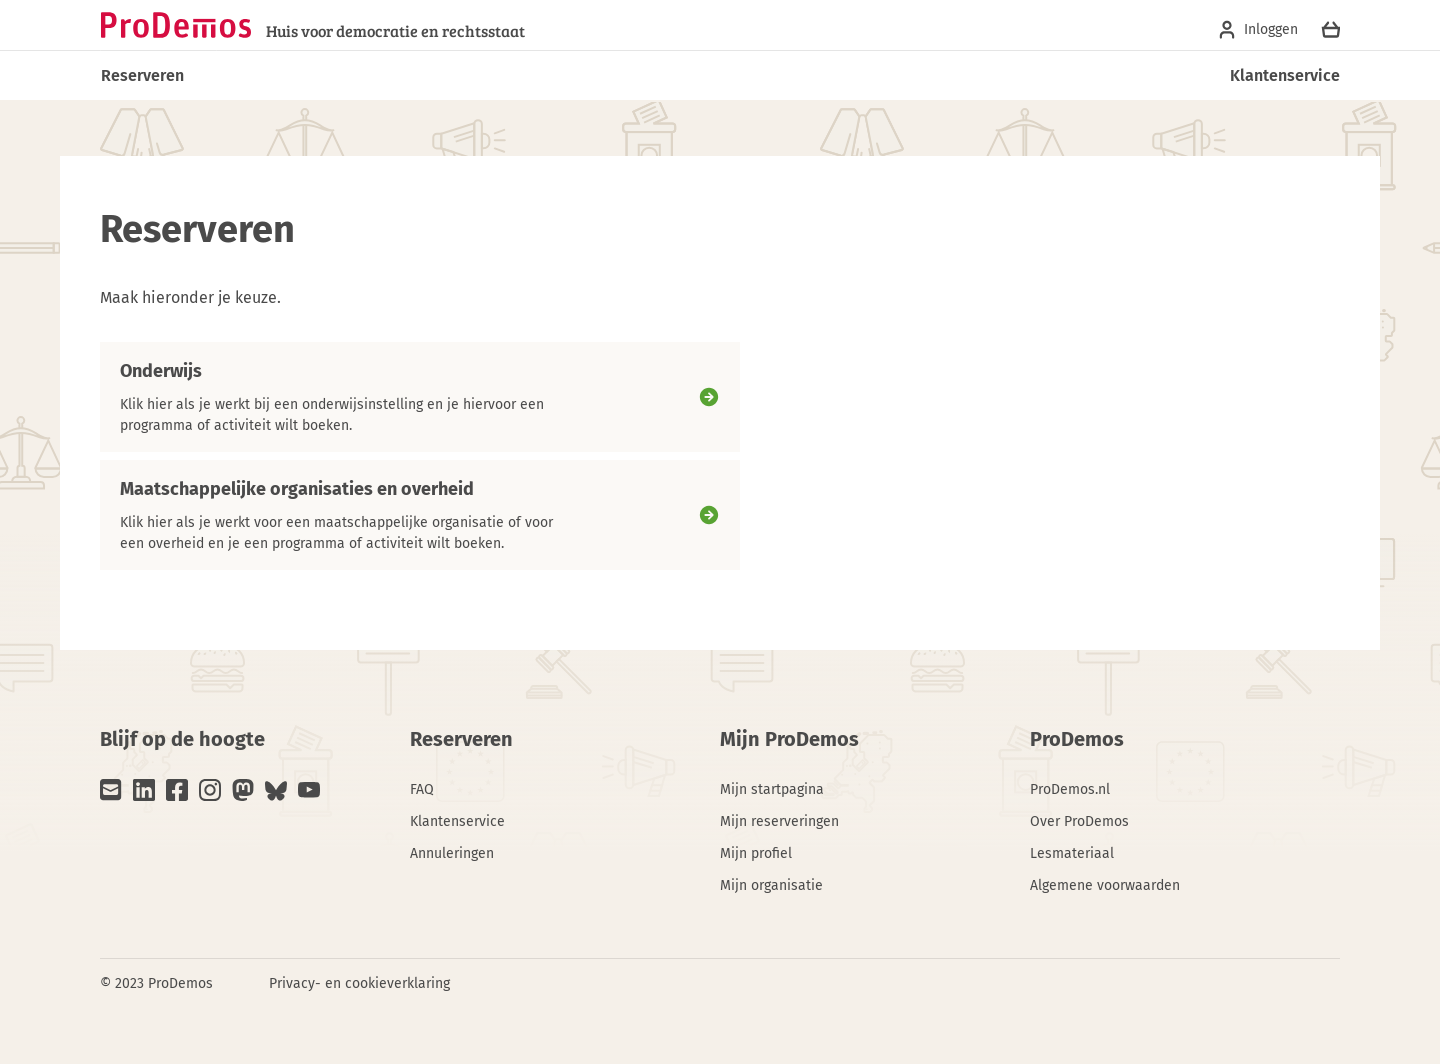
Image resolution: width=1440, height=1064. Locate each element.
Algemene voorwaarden (1105, 885)
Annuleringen (452, 853)
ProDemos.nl (1070, 789)
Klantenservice (1285, 75)
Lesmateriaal (1072, 853)
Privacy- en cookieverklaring (359, 983)
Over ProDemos (1079, 821)
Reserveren (142, 75)
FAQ (422, 789)
